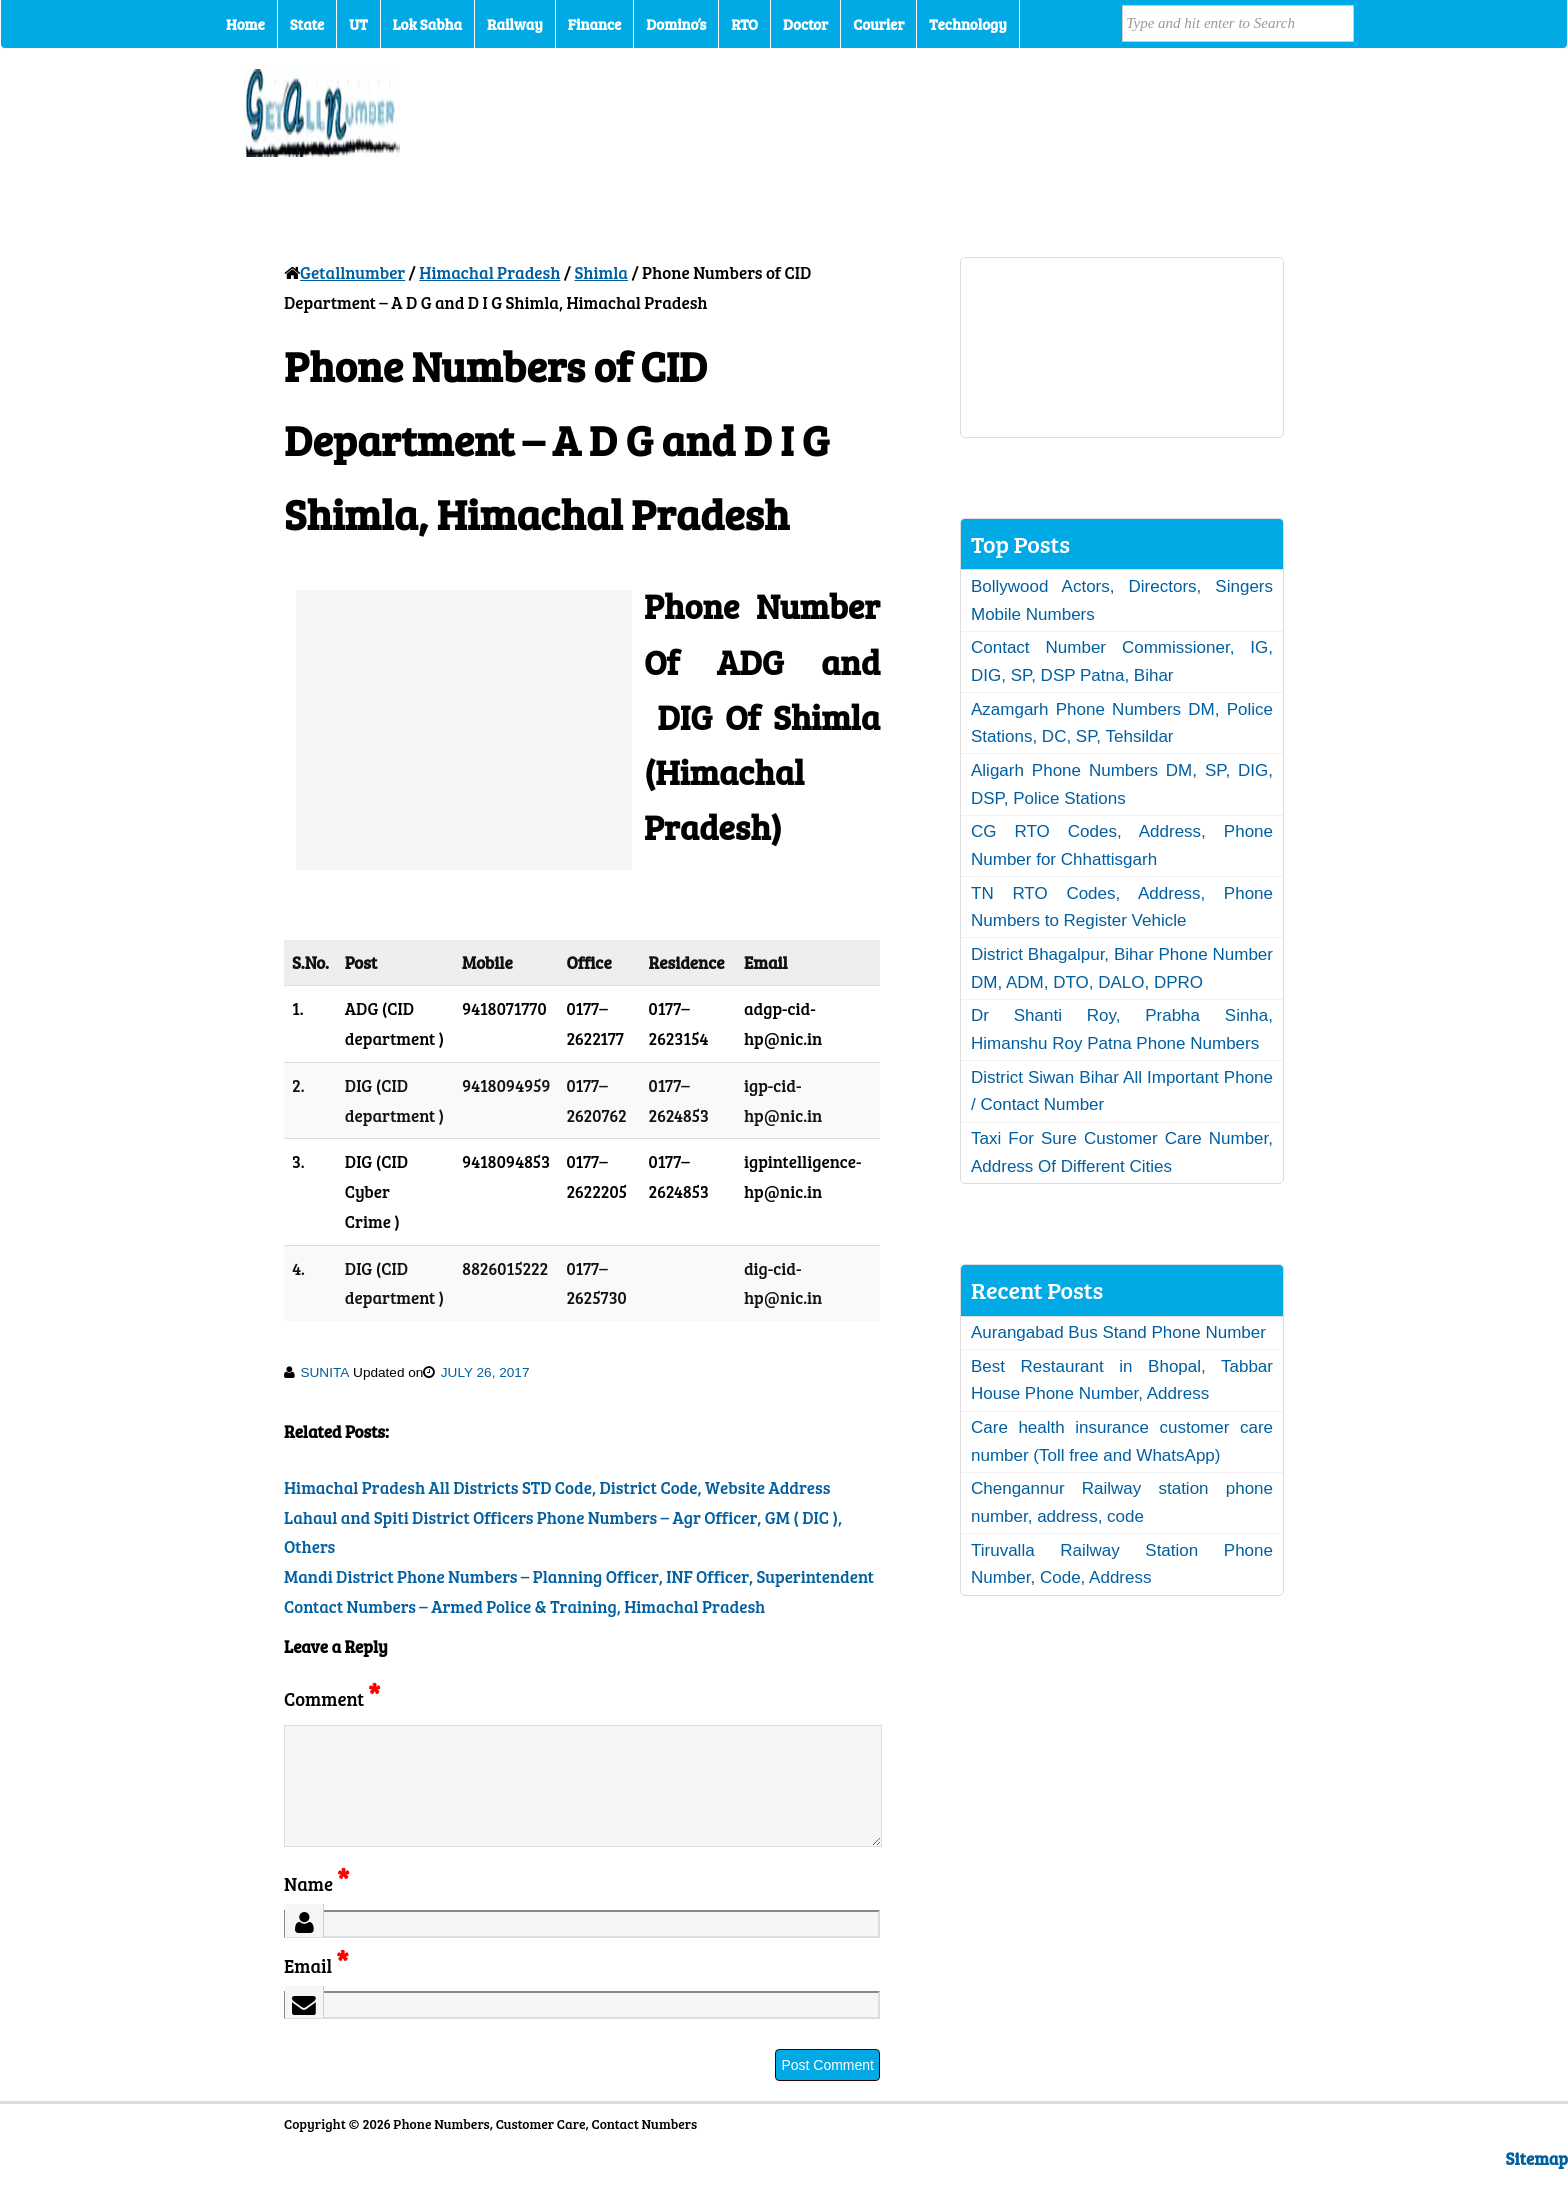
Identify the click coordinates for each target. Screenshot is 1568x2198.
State (307, 24)
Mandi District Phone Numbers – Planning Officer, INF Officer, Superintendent (579, 1576)
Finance (594, 24)
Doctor (805, 24)
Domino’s (676, 24)
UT (358, 24)
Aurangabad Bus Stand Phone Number (1118, 1332)
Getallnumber (352, 272)
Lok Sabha (428, 24)
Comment (332, 1698)
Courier (878, 24)
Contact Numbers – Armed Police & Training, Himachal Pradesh (524, 1606)
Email (316, 1989)
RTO (744, 24)
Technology (968, 24)
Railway (515, 24)
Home (245, 24)
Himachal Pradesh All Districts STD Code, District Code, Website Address (557, 1487)
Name (316, 1907)
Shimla (601, 272)
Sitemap (1537, 2182)
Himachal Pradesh (489, 272)
